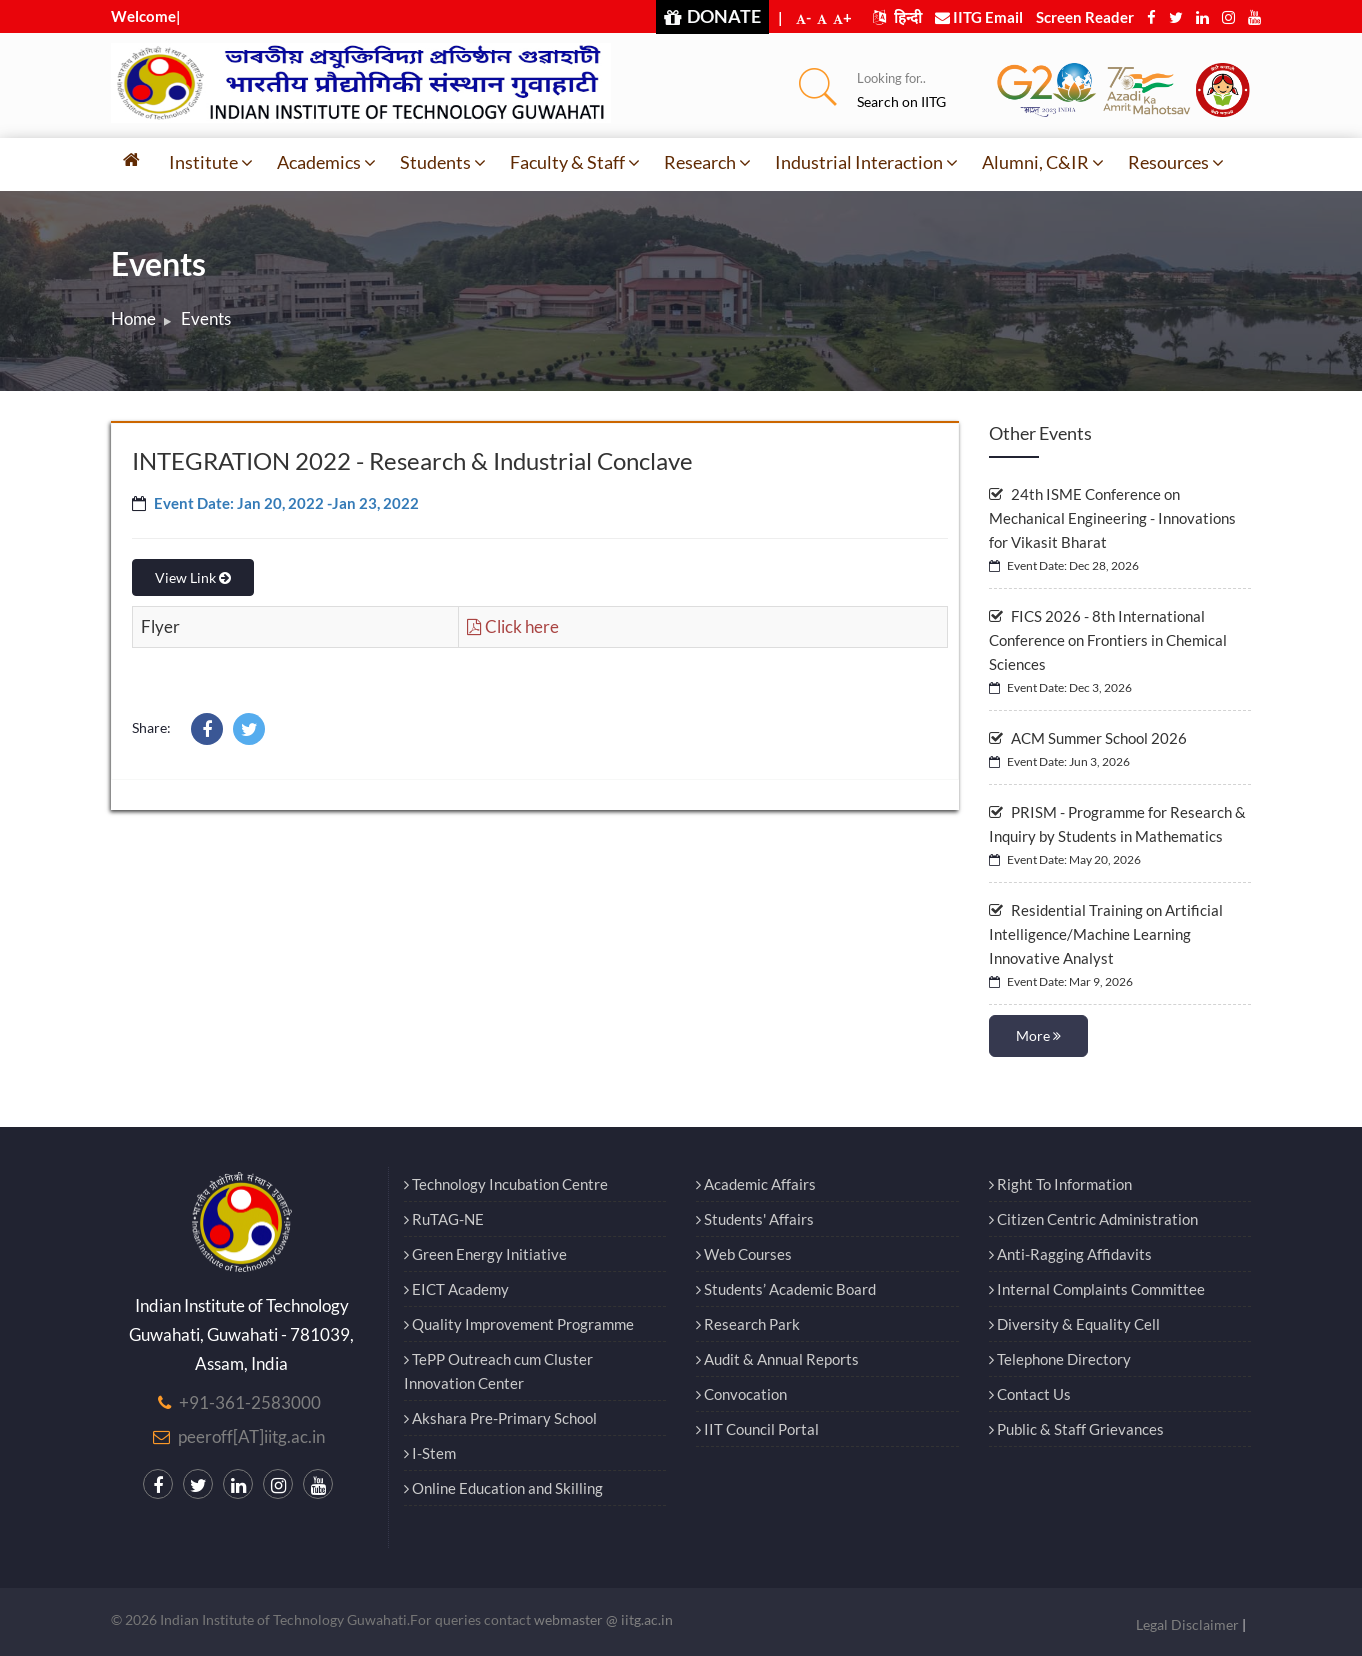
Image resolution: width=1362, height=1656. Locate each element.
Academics (326, 162)
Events (206, 318)
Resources (1176, 162)
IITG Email (979, 17)
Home (133, 318)
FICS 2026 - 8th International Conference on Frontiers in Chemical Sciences (1108, 640)
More (1038, 1035)
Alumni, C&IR (1043, 162)
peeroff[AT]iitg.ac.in (251, 1436)
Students (443, 162)
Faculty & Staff (575, 162)
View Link (193, 577)
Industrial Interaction (866, 162)
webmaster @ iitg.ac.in (603, 1619)
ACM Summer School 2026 (1088, 738)
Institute (211, 162)
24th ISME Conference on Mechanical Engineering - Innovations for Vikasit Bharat (1112, 518)
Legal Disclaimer (1187, 1624)
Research (707, 162)
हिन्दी (897, 17)
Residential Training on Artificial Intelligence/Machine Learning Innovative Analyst (1106, 934)
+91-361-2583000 (250, 1402)
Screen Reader (1085, 17)
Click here (513, 626)
